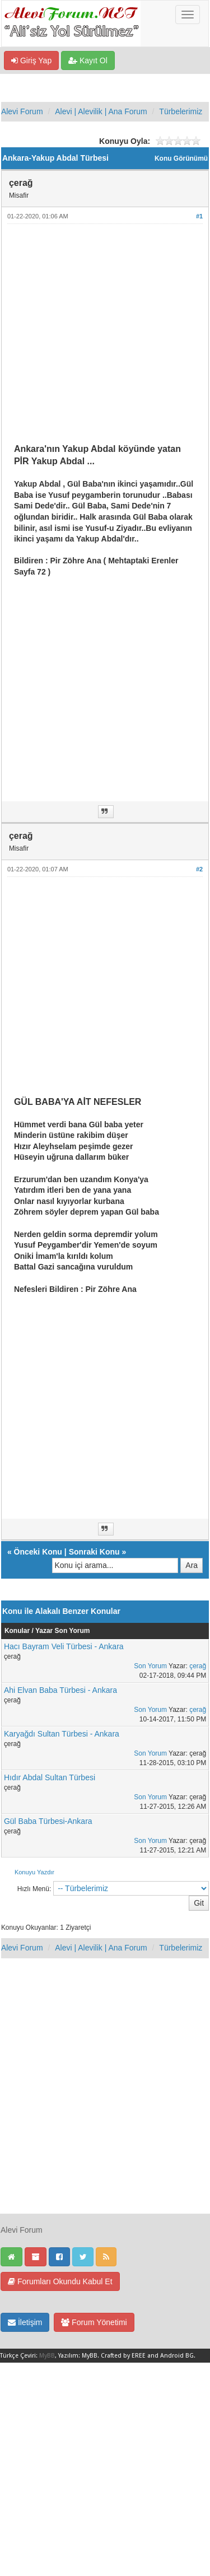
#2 (199, 869)
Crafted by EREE (123, 2355)
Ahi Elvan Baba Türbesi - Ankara (60, 1690)
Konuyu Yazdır (34, 1872)
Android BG (177, 2355)
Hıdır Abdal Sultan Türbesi (49, 1777)
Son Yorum (150, 1666)
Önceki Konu (38, 1551)
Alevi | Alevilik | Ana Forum (101, 111)
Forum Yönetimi (94, 2322)
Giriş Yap (31, 60)
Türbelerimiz (180, 111)
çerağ (197, 1666)
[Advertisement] (105, 338)
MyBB (47, 2355)
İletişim (25, 2322)
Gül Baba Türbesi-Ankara (48, 1821)
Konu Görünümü (181, 158)
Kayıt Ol (88, 60)
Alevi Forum (22, 111)
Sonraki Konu (94, 1551)
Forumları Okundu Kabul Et (60, 2281)
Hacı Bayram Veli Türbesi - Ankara (64, 1646)
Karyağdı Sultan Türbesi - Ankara (61, 1733)
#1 (199, 216)
